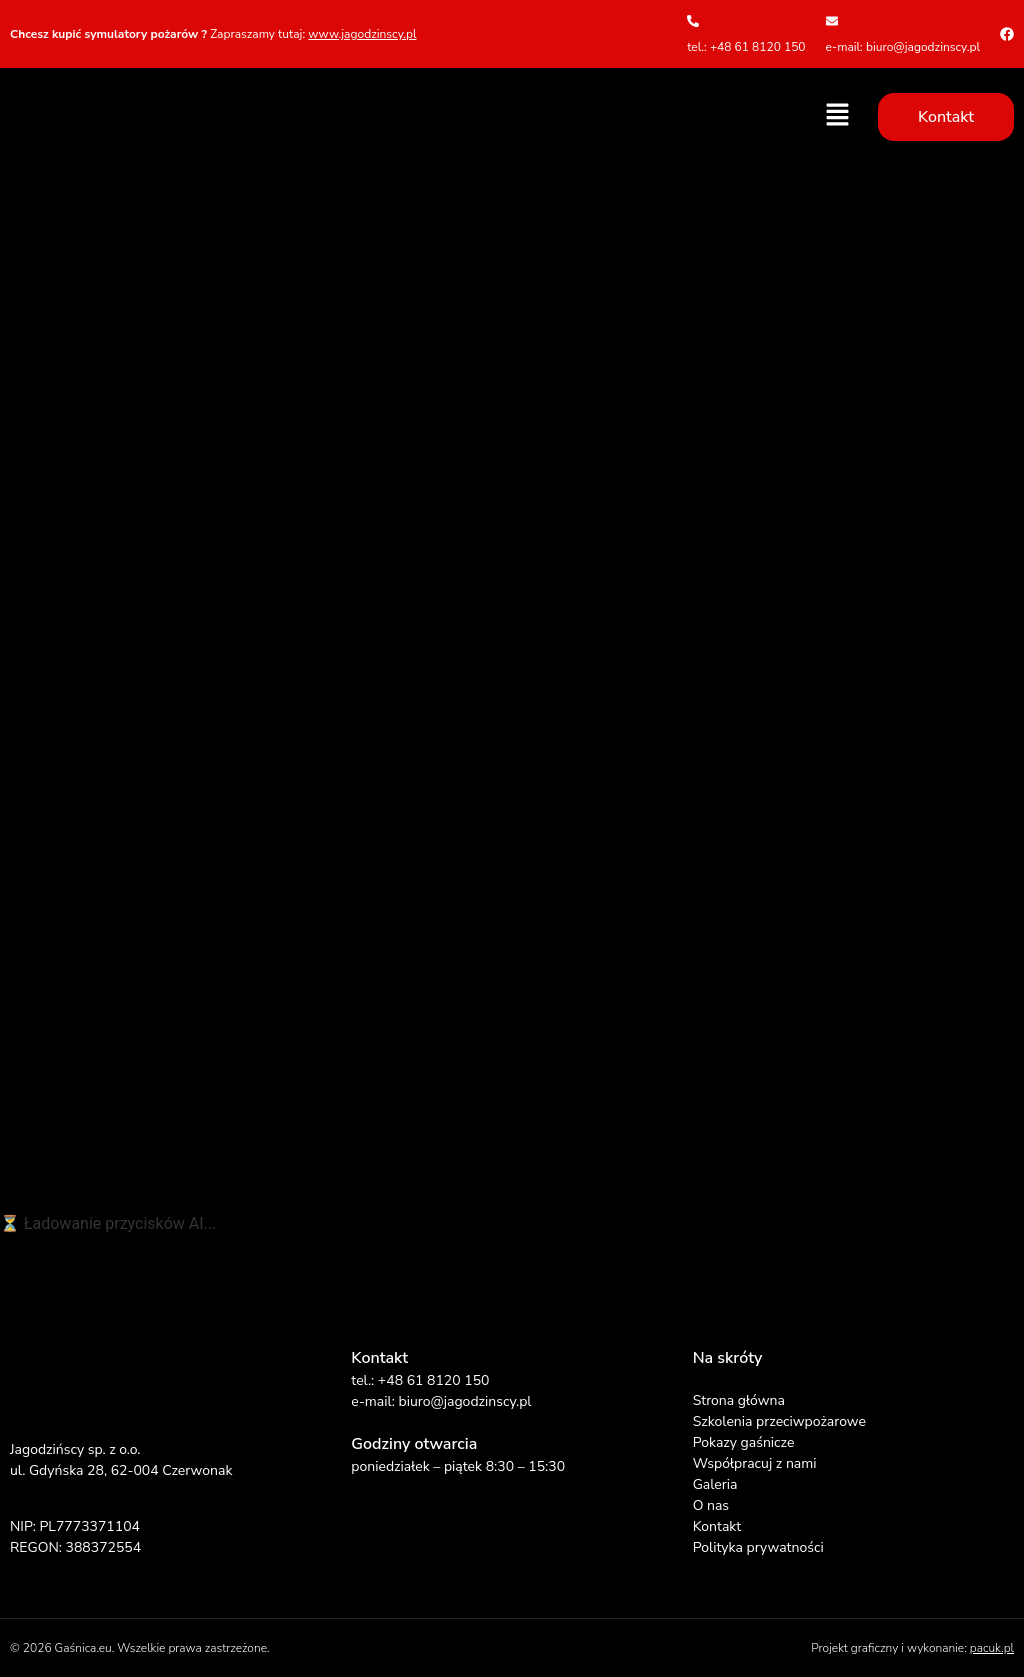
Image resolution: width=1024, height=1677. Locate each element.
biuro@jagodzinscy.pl (464, 1401)
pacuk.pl (992, 1648)
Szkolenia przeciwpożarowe (779, 1421)
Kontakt (717, 1526)
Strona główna (739, 1400)
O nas (711, 1505)
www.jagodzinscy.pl (362, 34)
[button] (838, 116)
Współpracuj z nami (755, 1463)
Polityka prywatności (758, 1547)
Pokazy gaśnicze (744, 1442)
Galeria (715, 1484)
